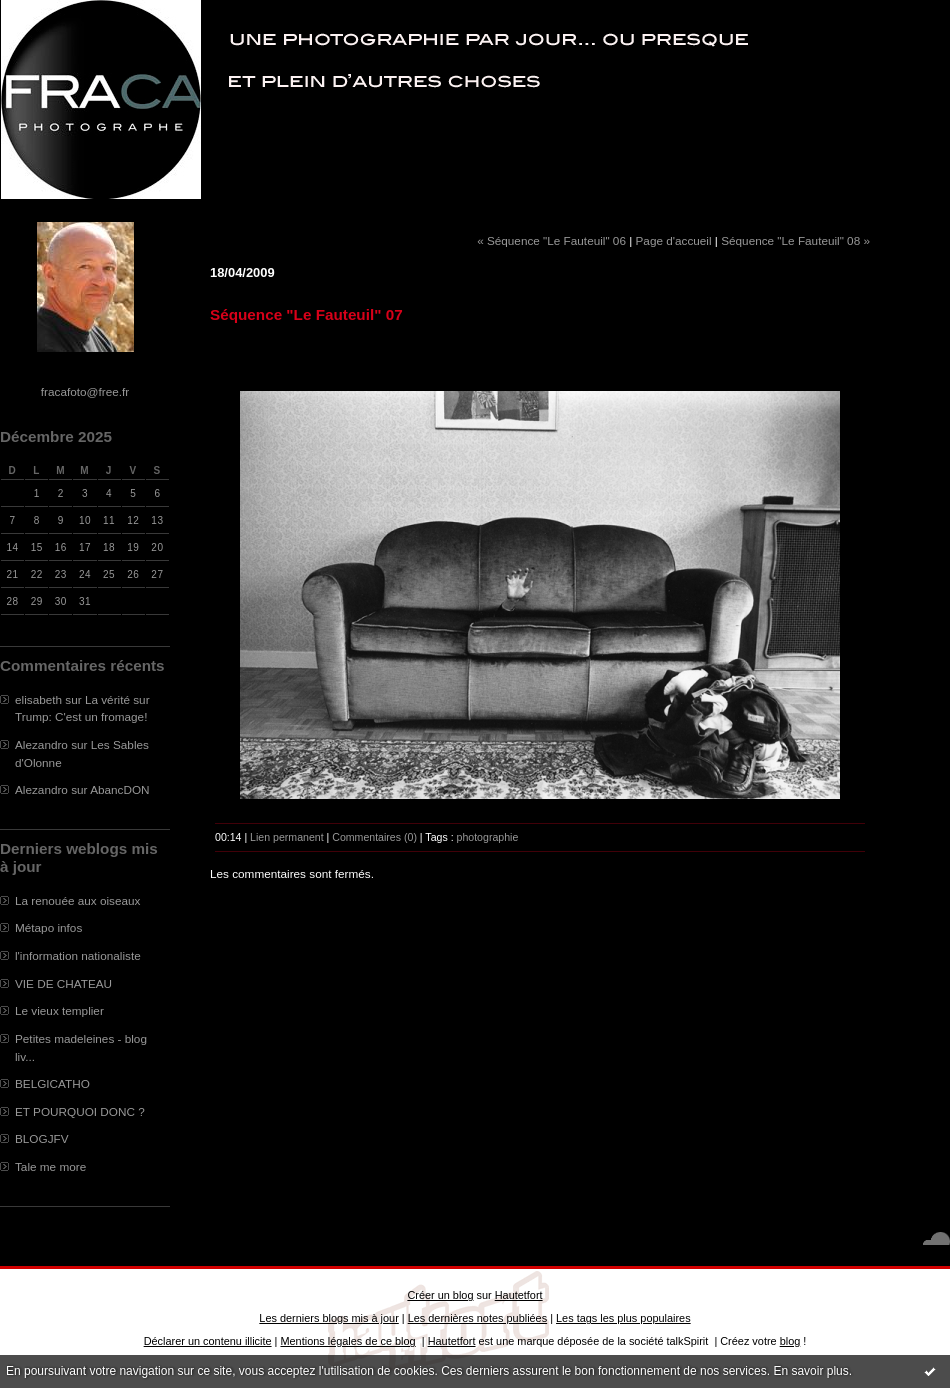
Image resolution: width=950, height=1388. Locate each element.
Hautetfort (519, 1295)
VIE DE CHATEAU (63, 983)
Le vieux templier (59, 1010)
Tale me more (50, 1166)
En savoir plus (810, 1371)
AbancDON (119, 789)
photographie (488, 837)
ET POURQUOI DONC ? (80, 1111)
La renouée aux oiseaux (77, 900)
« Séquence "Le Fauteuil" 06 (551, 240)
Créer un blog (440, 1295)
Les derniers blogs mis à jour (328, 1318)
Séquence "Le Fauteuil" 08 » (795, 240)
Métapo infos (48, 927)
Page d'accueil (674, 240)
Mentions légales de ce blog (347, 1341)
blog (790, 1341)
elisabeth (38, 699)
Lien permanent (287, 837)
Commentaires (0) (374, 837)
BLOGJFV (42, 1138)
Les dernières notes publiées (477, 1318)
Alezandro (41, 744)
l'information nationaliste (78, 955)
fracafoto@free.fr (85, 391)
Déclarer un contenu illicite (208, 1341)
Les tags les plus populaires (623, 1318)
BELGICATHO (52, 1083)
